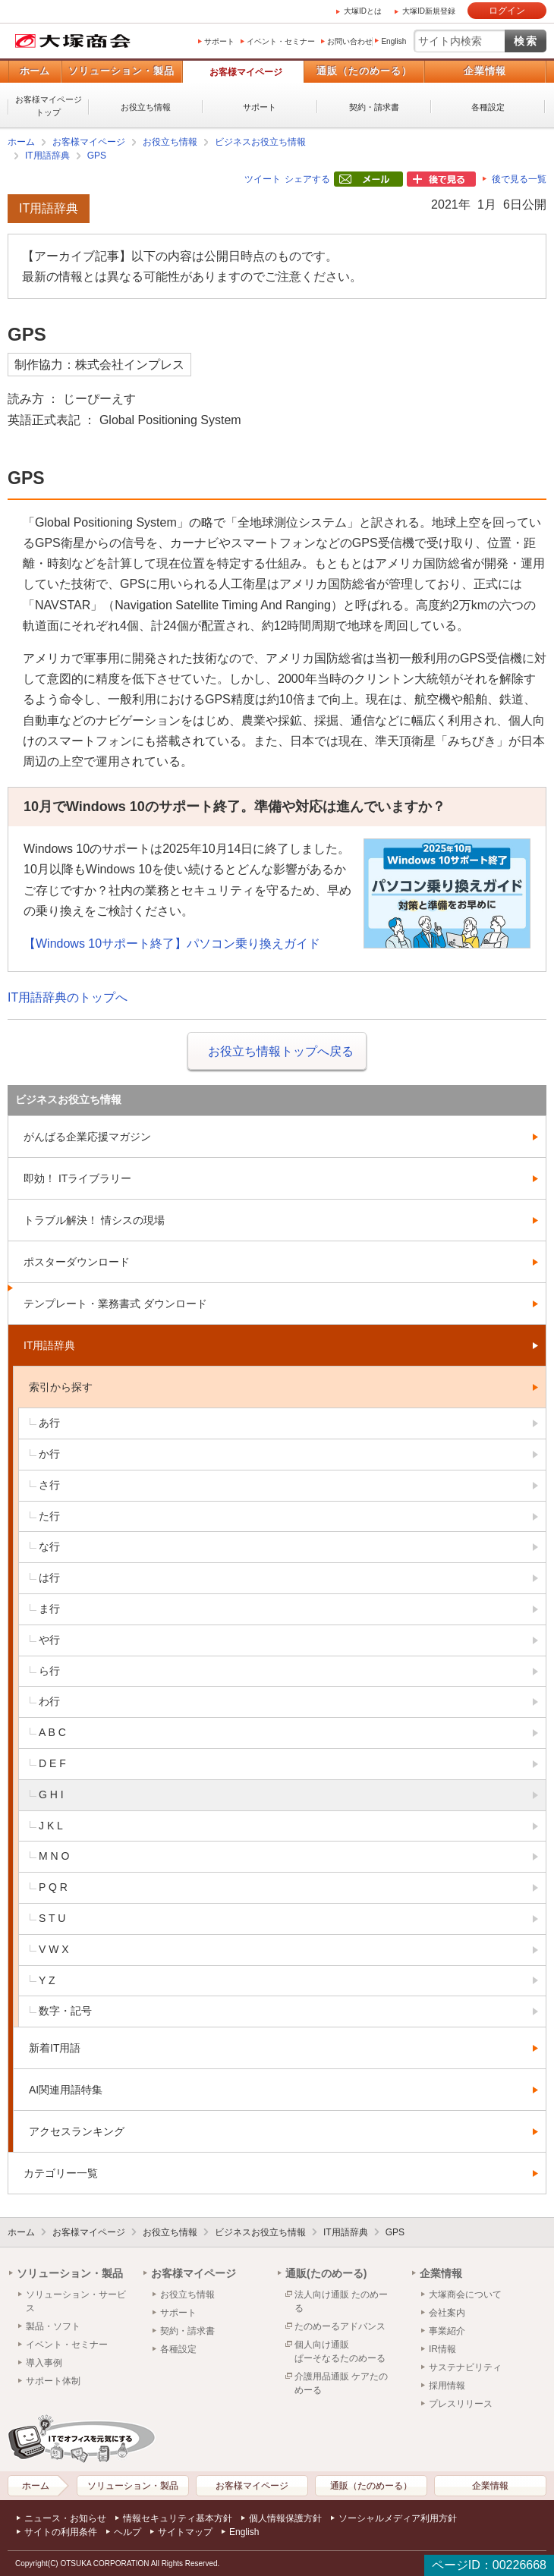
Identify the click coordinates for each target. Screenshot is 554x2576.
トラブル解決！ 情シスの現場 (94, 1220)
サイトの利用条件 (60, 2532)
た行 (49, 1516)
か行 (49, 1454)
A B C (52, 1732)
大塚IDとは (363, 11)
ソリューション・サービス (76, 2301)
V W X (54, 1949)
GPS (96, 155)
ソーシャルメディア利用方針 (397, 2518)
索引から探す (61, 1387)
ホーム (34, 71)
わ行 (49, 1701)
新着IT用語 (54, 2048)
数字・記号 (65, 2011)
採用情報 (447, 2385)
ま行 (49, 1609)
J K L (51, 1826)
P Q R (53, 1887)
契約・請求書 (374, 107)
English (393, 41)
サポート (219, 41)
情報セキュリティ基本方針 (177, 2518)
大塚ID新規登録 (428, 11)
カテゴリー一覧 (61, 2173)
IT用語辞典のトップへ (67, 997)
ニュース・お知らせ (65, 2518)
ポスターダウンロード (77, 1262)
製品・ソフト (53, 2326)
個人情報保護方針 (285, 2518)
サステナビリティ (465, 2367)
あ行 (49, 1423)
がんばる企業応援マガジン (87, 1137)
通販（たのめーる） (364, 71)
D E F (52, 1763)
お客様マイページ (245, 72)
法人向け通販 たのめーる (341, 2301)
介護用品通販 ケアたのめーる (341, 2383)
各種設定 (488, 107)
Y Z (47, 1980)
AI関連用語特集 (65, 2090)
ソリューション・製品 (121, 71)
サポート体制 (53, 2381)
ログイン (507, 10)
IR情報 (442, 2349)
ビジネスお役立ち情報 (260, 142)
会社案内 (447, 2312)
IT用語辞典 (47, 155)
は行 (49, 1577)
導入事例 (44, 2362)
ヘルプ (127, 2532)
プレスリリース (461, 2403)
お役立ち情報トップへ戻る (281, 1051)
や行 (49, 1640)
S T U (52, 1918)
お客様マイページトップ (48, 106)
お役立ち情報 (146, 107)
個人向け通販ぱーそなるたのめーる (340, 2351)
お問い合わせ (350, 41)
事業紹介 (447, 2331)
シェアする (307, 179)
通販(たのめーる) (326, 2273)
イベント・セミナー (281, 41)
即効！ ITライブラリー (77, 1178)
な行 (49, 1546)
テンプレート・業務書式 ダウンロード (115, 1303)
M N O (54, 1856)
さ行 (49, 1485)
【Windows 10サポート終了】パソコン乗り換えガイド (172, 943)
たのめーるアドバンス (340, 2326)
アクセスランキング (76, 2131)
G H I (51, 1794)
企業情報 (485, 71)
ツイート (262, 179)
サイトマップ (185, 2532)
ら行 (49, 1671)
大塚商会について (465, 2294)
